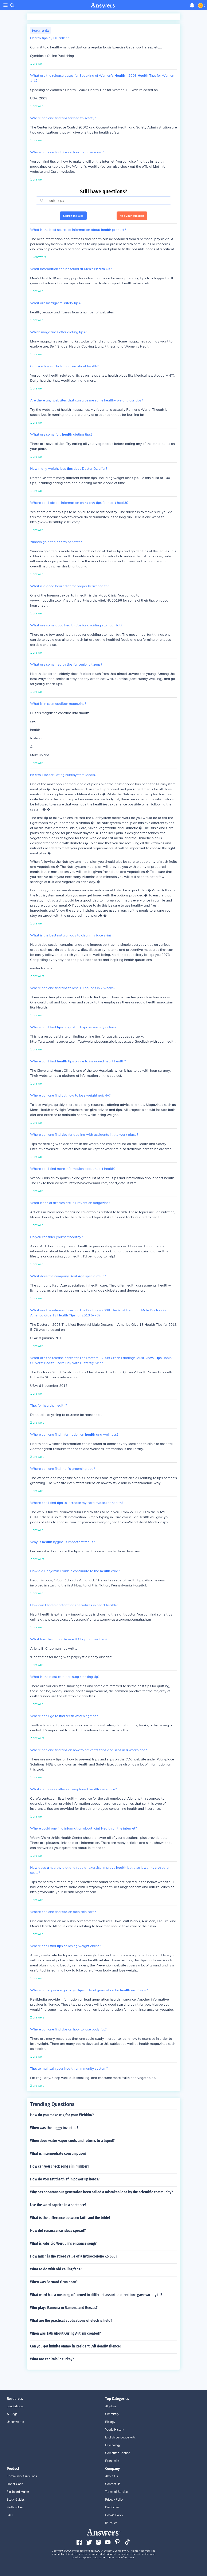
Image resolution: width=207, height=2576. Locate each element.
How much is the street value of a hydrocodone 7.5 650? (73, 2256)
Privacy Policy (114, 2499)
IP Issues (111, 2523)
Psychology (112, 2445)
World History (114, 2430)
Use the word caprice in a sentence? (58, 2205)
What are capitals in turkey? (52, 2359)
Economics (112, 2461)
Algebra (110, 2406)
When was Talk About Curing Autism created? (65, 2333)
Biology (110, 2422)
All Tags (12, 2414)
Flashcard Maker (18, 2492)
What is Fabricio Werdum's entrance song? (63, 2243)
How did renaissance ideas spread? (58, 2230)
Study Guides (16, 2499)
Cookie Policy (114, 2515)
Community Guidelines (22, 2476)
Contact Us (112, 2484)
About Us (111, 2476)
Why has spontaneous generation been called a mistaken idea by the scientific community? (101, 2192)
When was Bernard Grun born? (54, 2282)
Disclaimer (112, 2507)
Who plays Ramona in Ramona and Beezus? (64, 2307)
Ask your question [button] (132, 215)
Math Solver (15, 2507)
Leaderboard (15, 2406)
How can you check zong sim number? (59, 2166)
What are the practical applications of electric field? (71, 2320)
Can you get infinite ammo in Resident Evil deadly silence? (75, 2346)
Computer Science (117, 2453)
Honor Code (15, 2484)
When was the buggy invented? (54, 2127)
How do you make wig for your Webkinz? (62, 2115)
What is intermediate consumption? (58, 2153)
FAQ (10, 2515)
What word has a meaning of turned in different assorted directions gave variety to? (96, 2294)
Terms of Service (116, 2492)
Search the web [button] (73, 215)
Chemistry (112, 2414)
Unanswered (15, 2422)
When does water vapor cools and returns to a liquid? (72, 2140)
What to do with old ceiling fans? (56, 2269)
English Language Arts (120, 2437)
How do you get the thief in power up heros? (64, 2179)
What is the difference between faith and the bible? (70, 2217)
